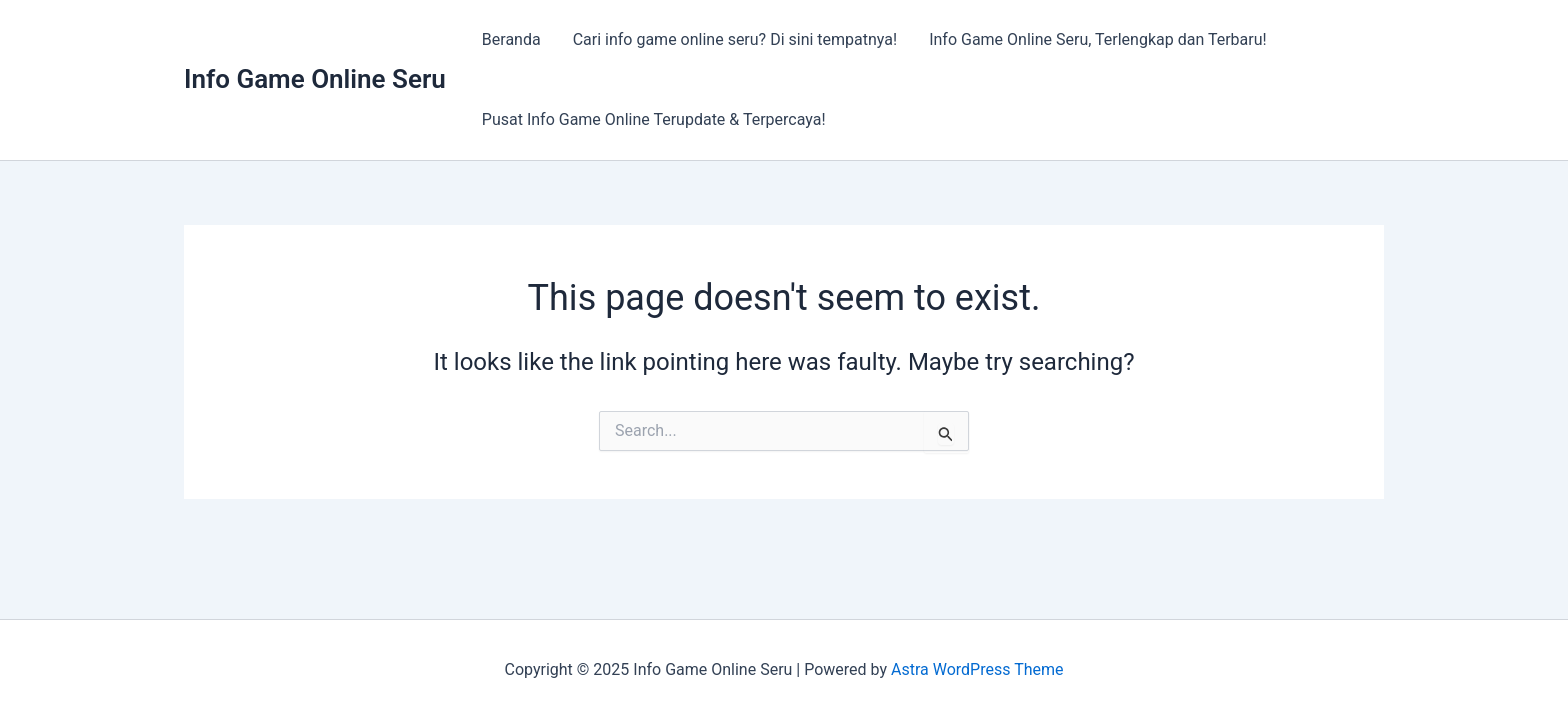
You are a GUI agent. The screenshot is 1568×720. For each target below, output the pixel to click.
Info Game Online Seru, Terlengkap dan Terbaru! (1097, 39)
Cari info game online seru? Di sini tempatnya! (735, 39)
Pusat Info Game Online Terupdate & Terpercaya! (654, 119)
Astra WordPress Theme (977, 669)
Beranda (511, 39)
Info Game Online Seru (315, 79)
